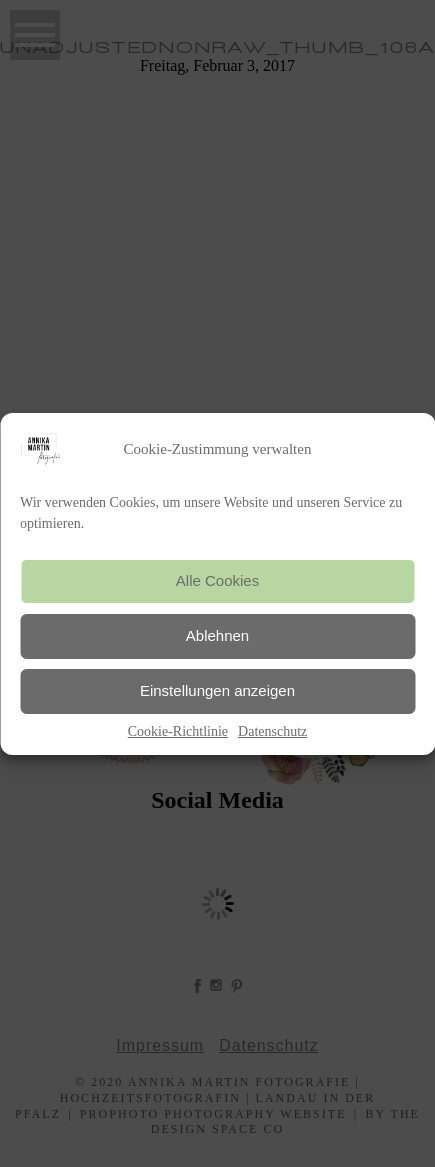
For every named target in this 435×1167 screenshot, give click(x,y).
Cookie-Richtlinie (178, 731)
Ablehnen (217, 635)
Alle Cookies (217, 580)
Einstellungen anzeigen (217, 690)
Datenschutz (272, 731)
